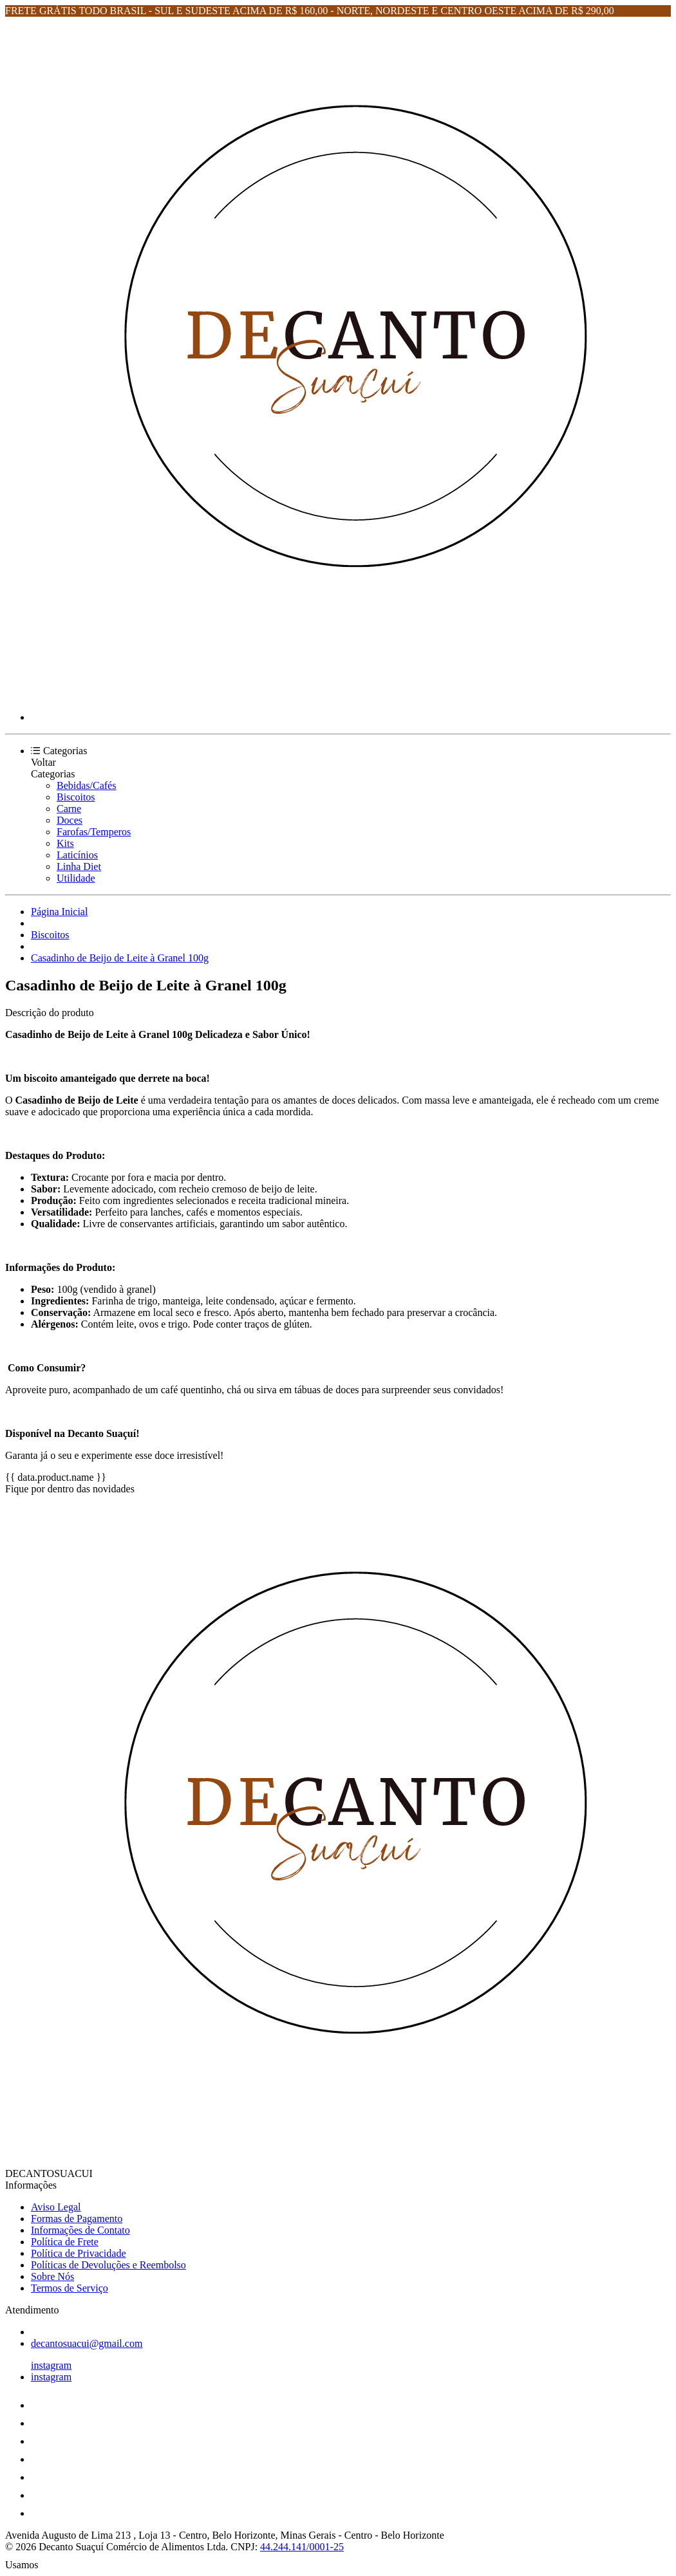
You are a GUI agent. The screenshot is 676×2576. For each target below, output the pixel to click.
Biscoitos (76, 797)
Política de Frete (65, 2241)
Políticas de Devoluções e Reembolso (108, 2264)
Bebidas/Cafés (86, 785)
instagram (51, 2365)
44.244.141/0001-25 (302, 2546)
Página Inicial (59, 911)
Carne (69, 808)
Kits (65, 843)
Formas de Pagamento (76, 2218)
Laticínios (77, 854)
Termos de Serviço (69, 2288)
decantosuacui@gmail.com (86, 2343)
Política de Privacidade (78, 2253)
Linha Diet (79, 866)
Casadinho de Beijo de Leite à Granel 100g (120, 957)
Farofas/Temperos (94, 831)
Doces (69, 820)
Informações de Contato (80, 2230)
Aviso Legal (55, 2206)
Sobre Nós (52, 2276)
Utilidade (76, 878)
